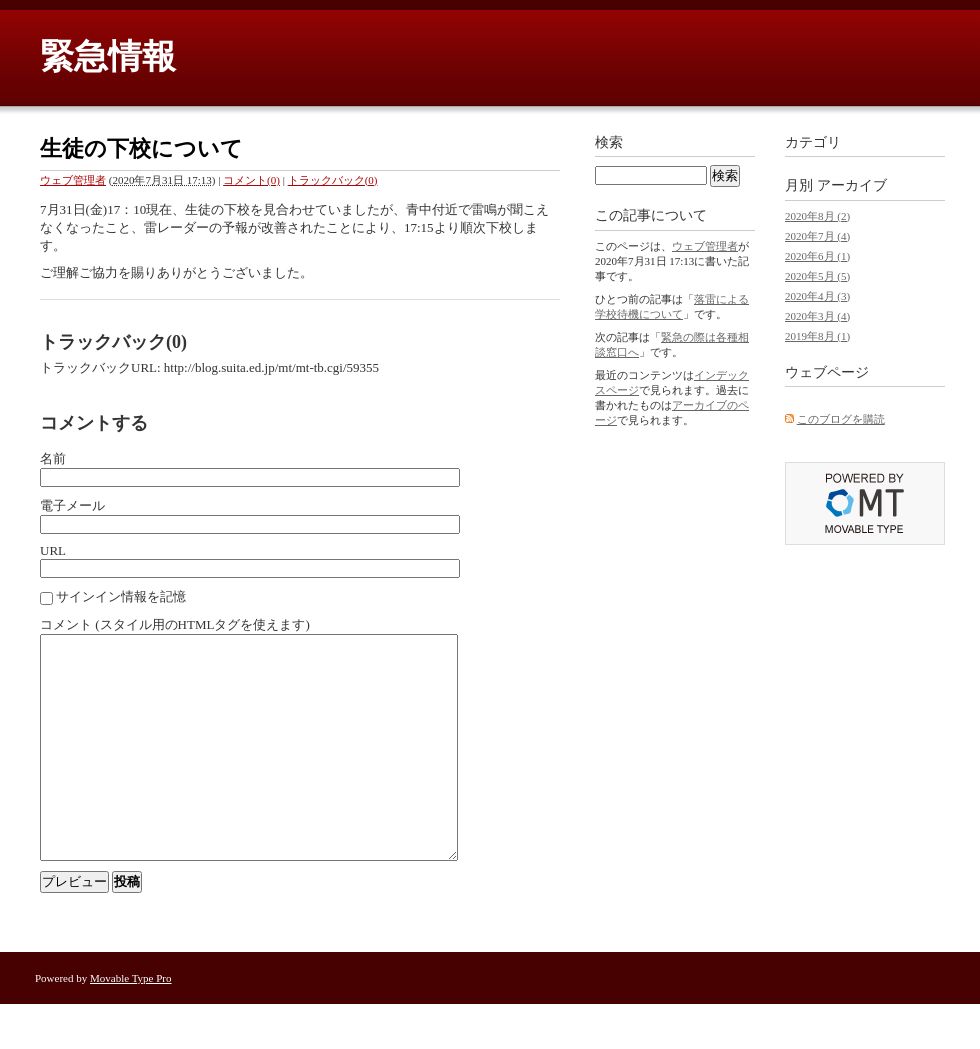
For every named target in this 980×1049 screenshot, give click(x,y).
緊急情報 (108, 56)
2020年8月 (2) (817, 216)
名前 (53, 458)
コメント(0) (251, 180)
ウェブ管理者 (73, 180)
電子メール (72, 505)
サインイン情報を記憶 (121, 596)
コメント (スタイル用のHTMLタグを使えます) (175, 624)
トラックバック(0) (333, 180)
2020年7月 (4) (817, 236)
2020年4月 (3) (817, 296)
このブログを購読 (841, 419)
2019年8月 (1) (817, 336)
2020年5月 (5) (817, 276)
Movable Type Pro (131, 1023)
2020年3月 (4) (817, 316)
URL (53, 550)
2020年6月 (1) (817, 256)
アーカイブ (852, 185)
